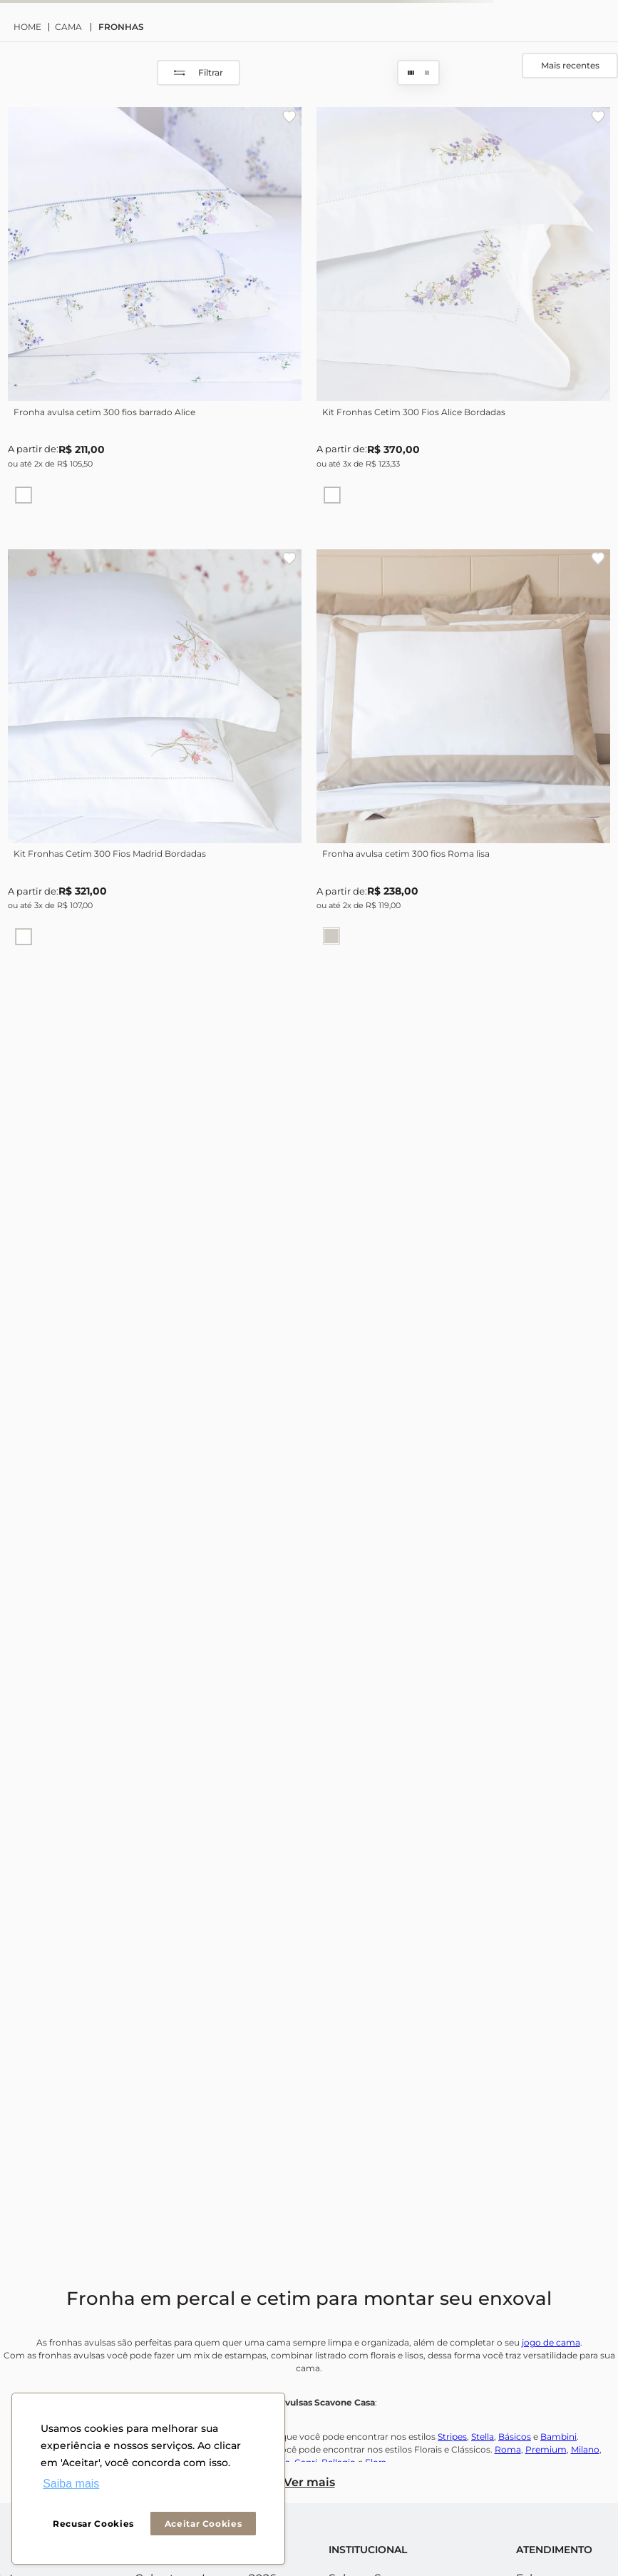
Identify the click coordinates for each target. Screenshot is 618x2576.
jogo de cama (551, 2342)
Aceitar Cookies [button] (203, 2523)
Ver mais (309, 2482)
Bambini (558, 2436)
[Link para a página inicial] (31, 27)
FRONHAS (121, 26)
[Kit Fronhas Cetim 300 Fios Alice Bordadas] (463, 314)
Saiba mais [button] (71, 2484)
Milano (585, 2449)
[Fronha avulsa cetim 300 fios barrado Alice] (155, 314)
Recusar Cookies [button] (93, 2523)
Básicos (514, 2436)
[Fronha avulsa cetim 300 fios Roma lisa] (463, 756)
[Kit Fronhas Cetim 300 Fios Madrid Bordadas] (155, 756)
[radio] (411, 73)
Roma (508, 2449)
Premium (546, 2449)
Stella (482, 2436)
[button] (23, 495)
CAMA (68, 26)
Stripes (452, 2436)
